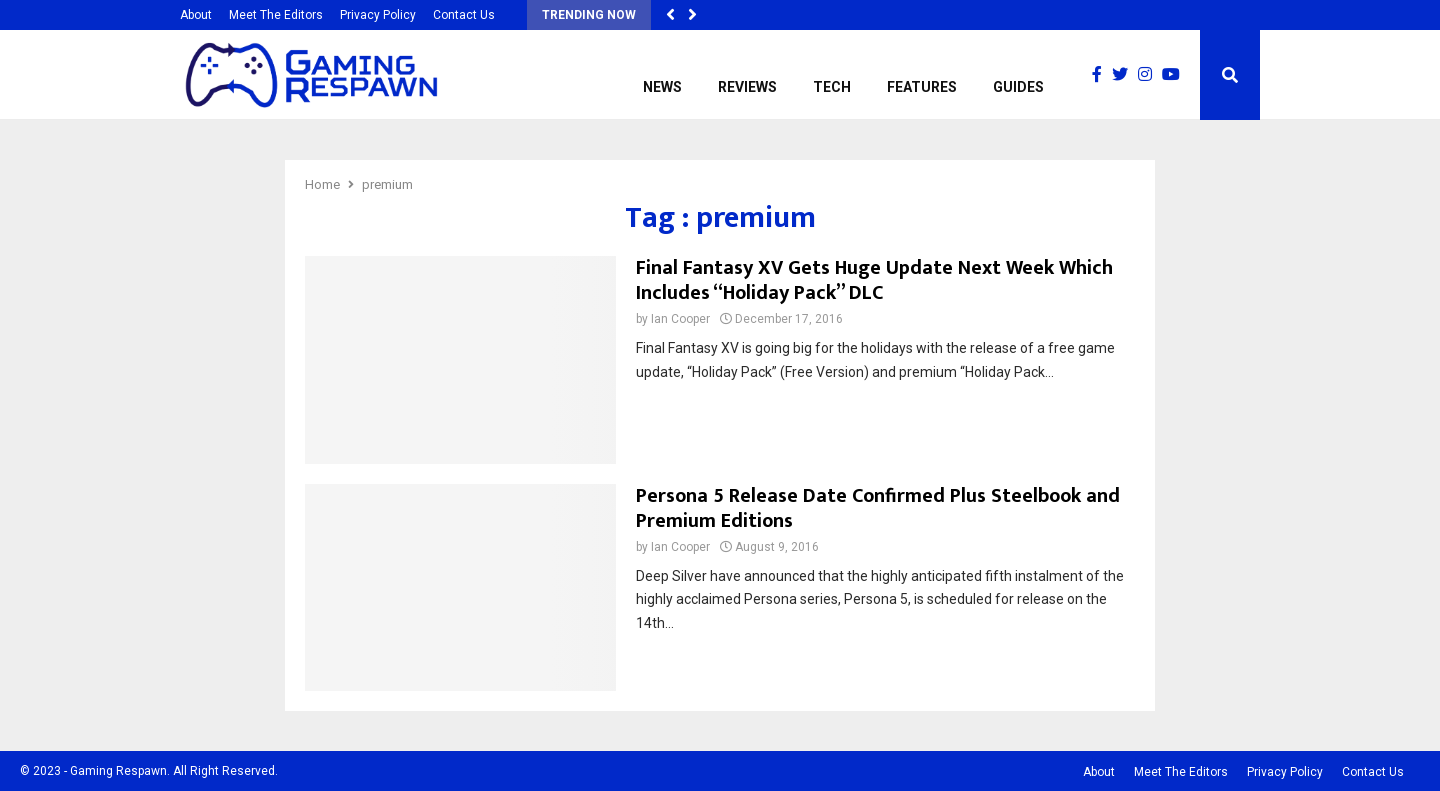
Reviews (747, 87)
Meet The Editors (276, 15)
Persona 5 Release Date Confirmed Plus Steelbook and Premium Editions (878, 508)
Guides (1018, 87)
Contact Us (464, 15)
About (196, 15)
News (662, 87)
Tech (832, 87)
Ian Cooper (680, 319)
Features (922, 87)
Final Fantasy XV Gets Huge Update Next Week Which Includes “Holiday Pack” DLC (874, 280)
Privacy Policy (378, 15)
